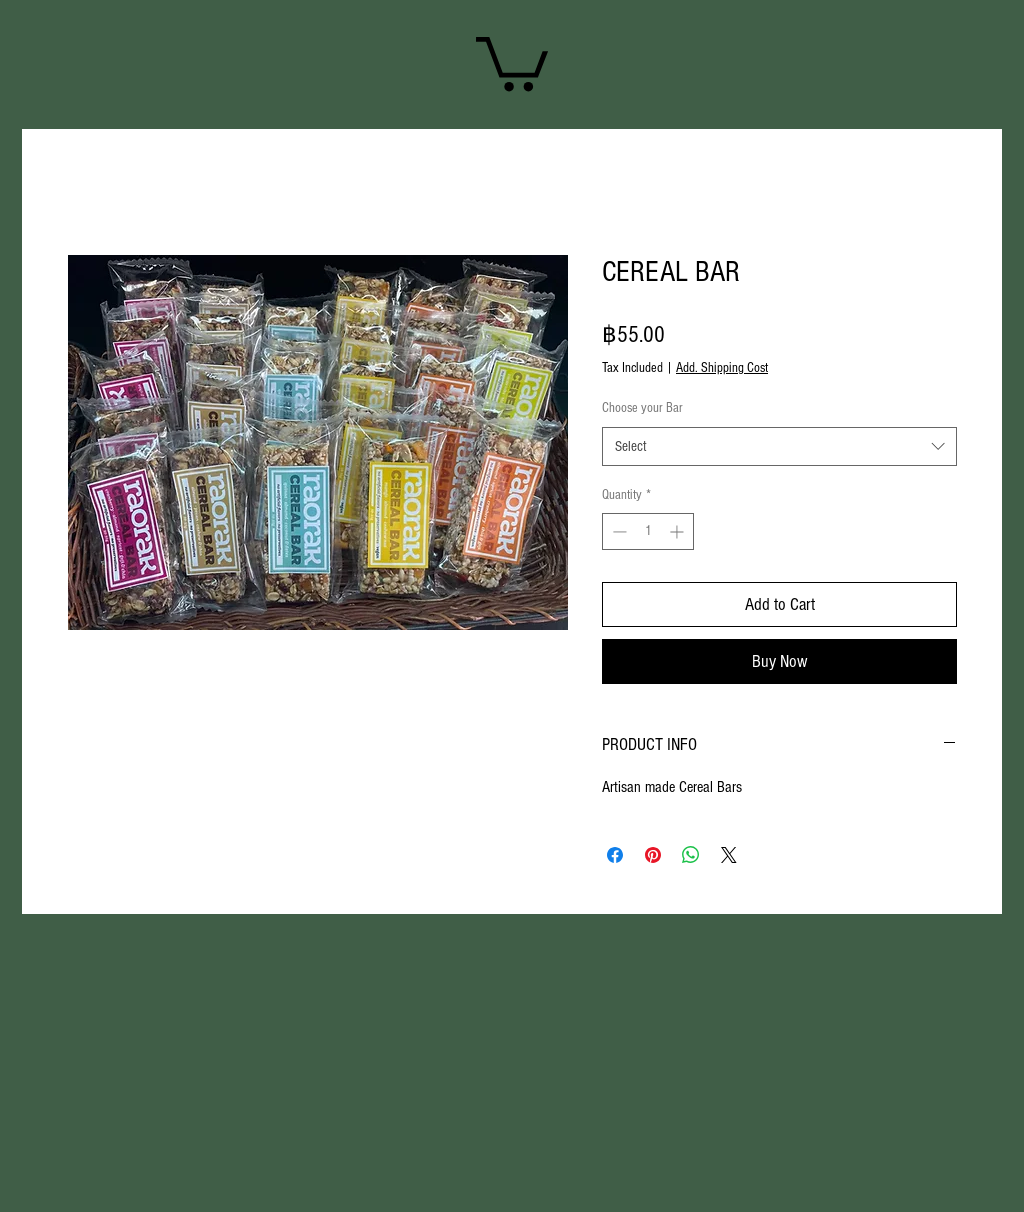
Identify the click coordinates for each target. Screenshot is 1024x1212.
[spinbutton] (648, 531)
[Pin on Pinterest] (653, 855)
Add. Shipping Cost (722, 368)
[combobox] (779, 446)
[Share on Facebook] (615, 855)
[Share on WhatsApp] (691, 855)
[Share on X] (729, 855)
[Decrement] (617, 531)
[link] (512, 61)
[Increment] (678, 531)
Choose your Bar (642, 408)
